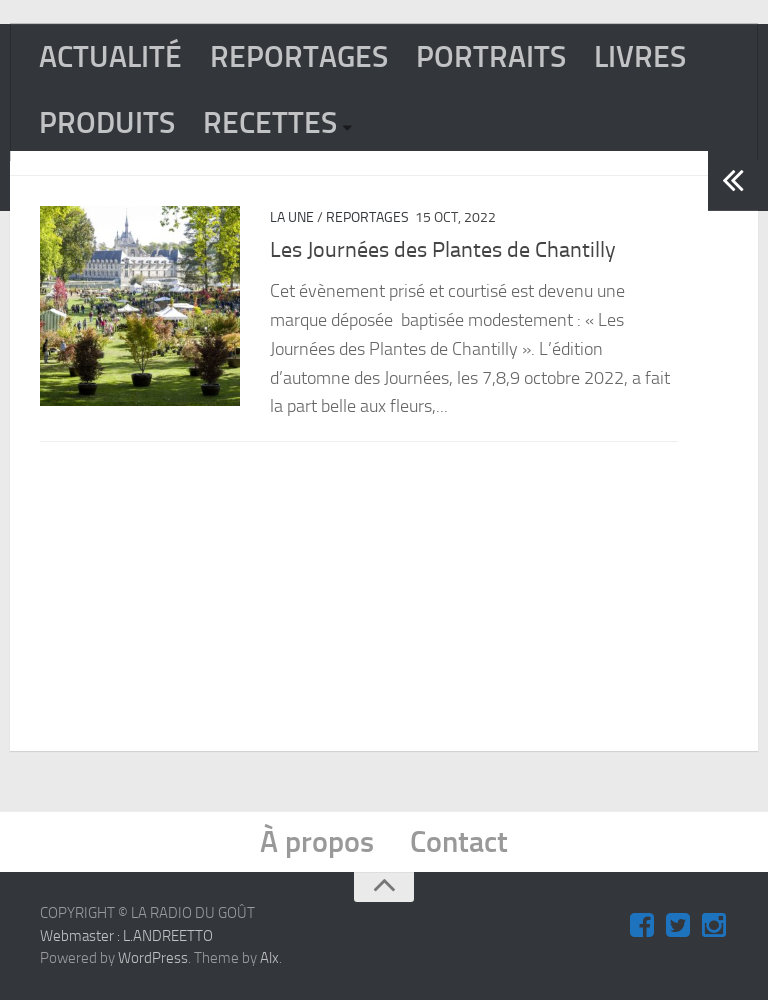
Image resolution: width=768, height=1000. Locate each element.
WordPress (153, 958)
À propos (317, 842)
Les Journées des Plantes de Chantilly (443, 250)
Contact (459, 842)
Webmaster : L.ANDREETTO (126, 936)
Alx (269, 958)
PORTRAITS (491, 57)
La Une (292, 217)
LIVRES (640, 57)
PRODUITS (107, 123)
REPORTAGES (299, 57)
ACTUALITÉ (110, 57)
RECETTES (270, 123)
